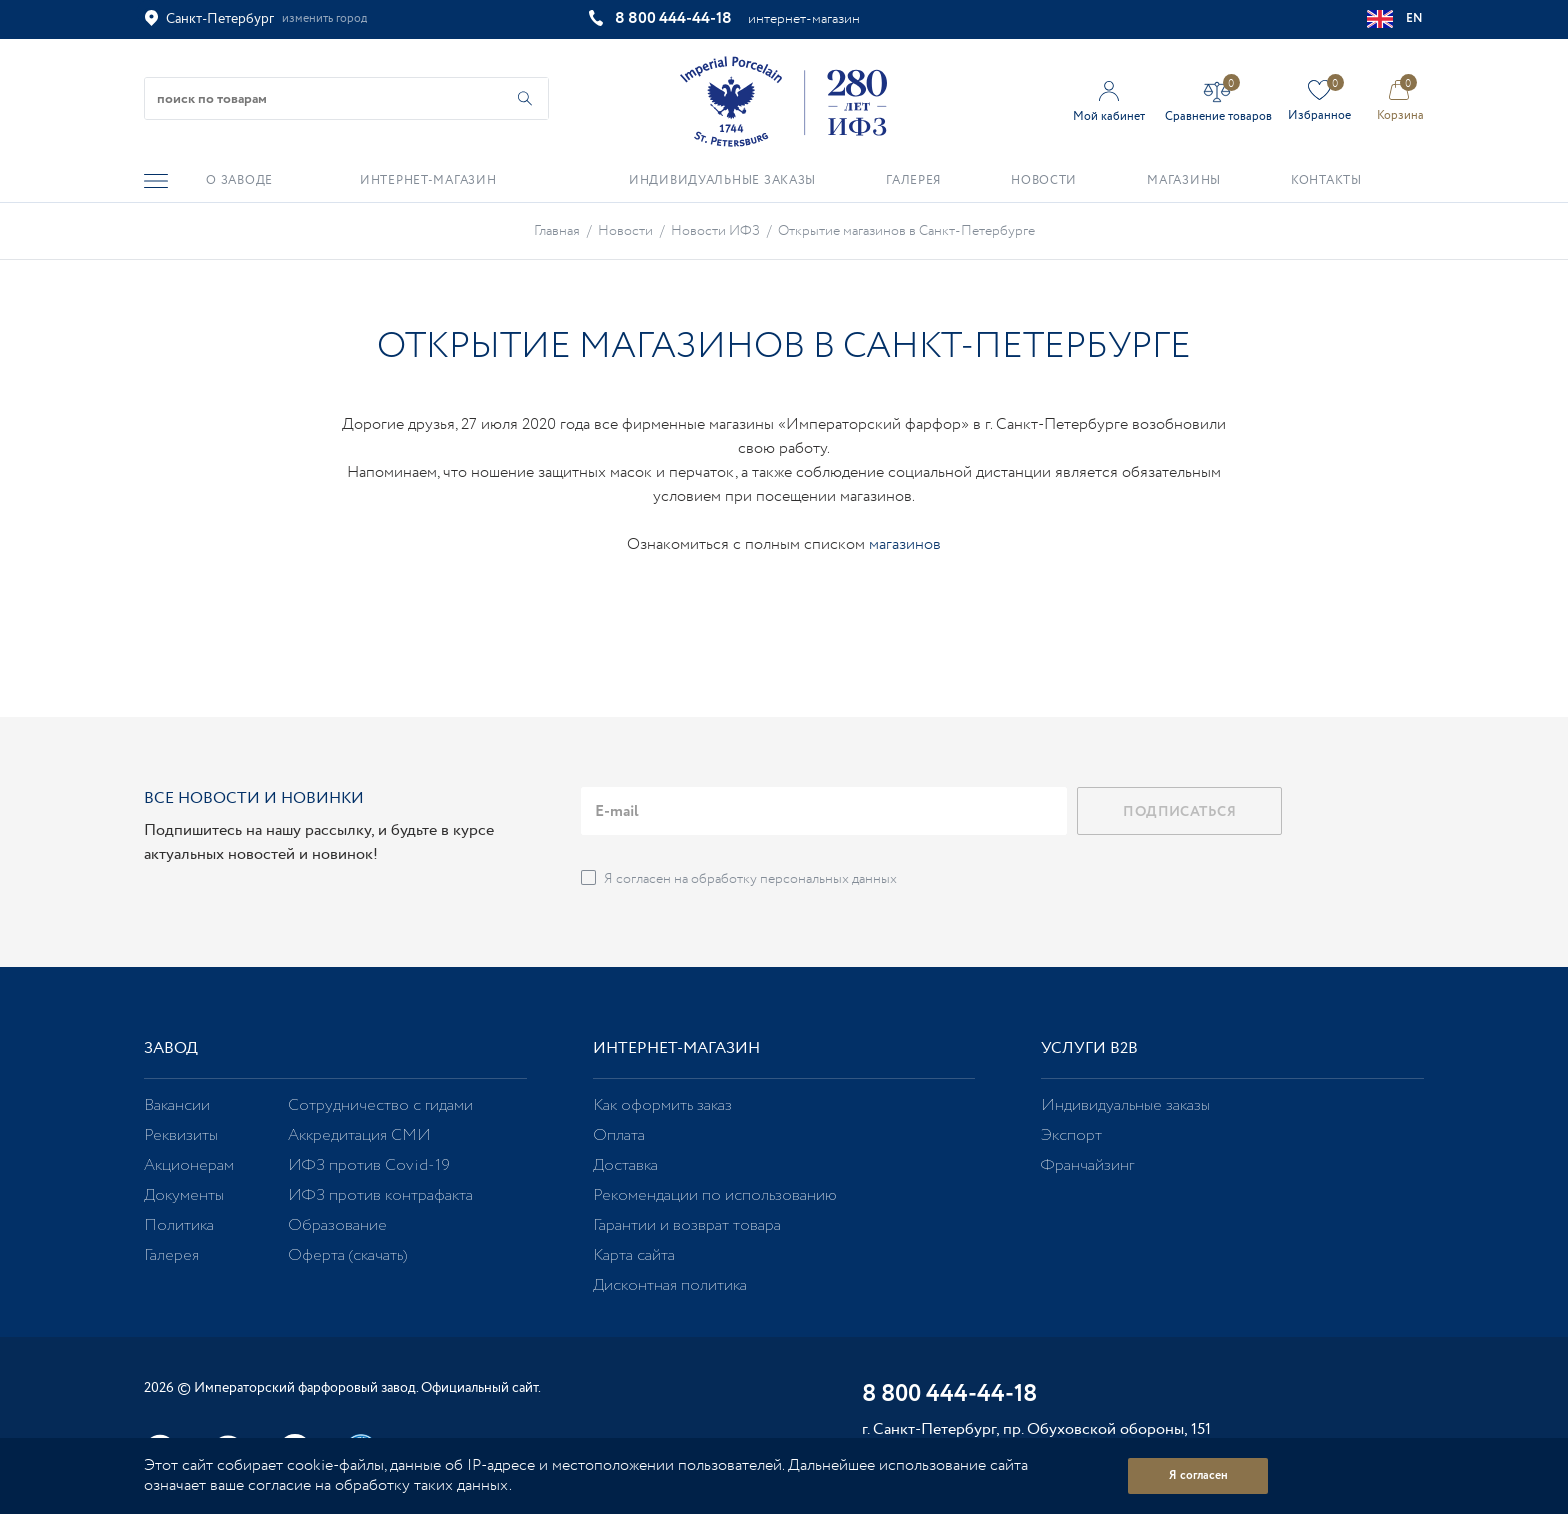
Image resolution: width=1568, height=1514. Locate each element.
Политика (179, 1225)
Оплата (619, 1135)
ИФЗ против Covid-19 (369, 1165)
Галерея (171, 1255)
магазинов (905, 544)
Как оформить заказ (662, 1105)
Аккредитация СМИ (359, 1135)
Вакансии (177, 1105)
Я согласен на (750, 879)
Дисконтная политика (670, 1285)
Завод (171, 1048)
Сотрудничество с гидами (380, 1105)
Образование (337, 1225)
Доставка (625, 1165)
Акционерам (189, 1165)
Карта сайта (634, 1255)
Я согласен (1198, 1475)
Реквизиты (181, 1135)
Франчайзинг (1087, 1165)
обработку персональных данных (794, 879)
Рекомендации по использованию (715, 1195)
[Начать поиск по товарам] (525, 98)
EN (1395, 19)
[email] (824, 811)
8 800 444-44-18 (673, 18)
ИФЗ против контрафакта (380, 1195)
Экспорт (1071, 1135)
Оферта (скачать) (347, 1255)
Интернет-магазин (676, 1048)
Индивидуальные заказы (1125, 1105)
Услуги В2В (1089, 1048)
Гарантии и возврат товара (687, 1225)
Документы (184, 1195)
